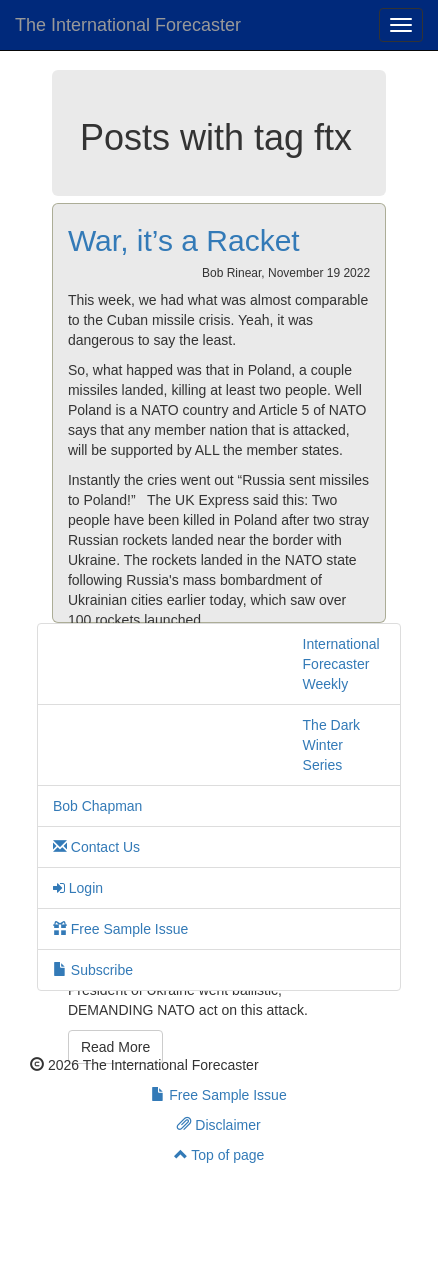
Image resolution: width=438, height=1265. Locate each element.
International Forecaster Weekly (341, 664)
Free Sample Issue (120, 929)
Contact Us (96, 847)
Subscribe (93, 970)
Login (78, 888)
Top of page (219, 1155)
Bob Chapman (98, 806)
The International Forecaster (128, 25)
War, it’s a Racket (184, 240)
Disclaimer (218, 1125)
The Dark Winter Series (332, 745)
